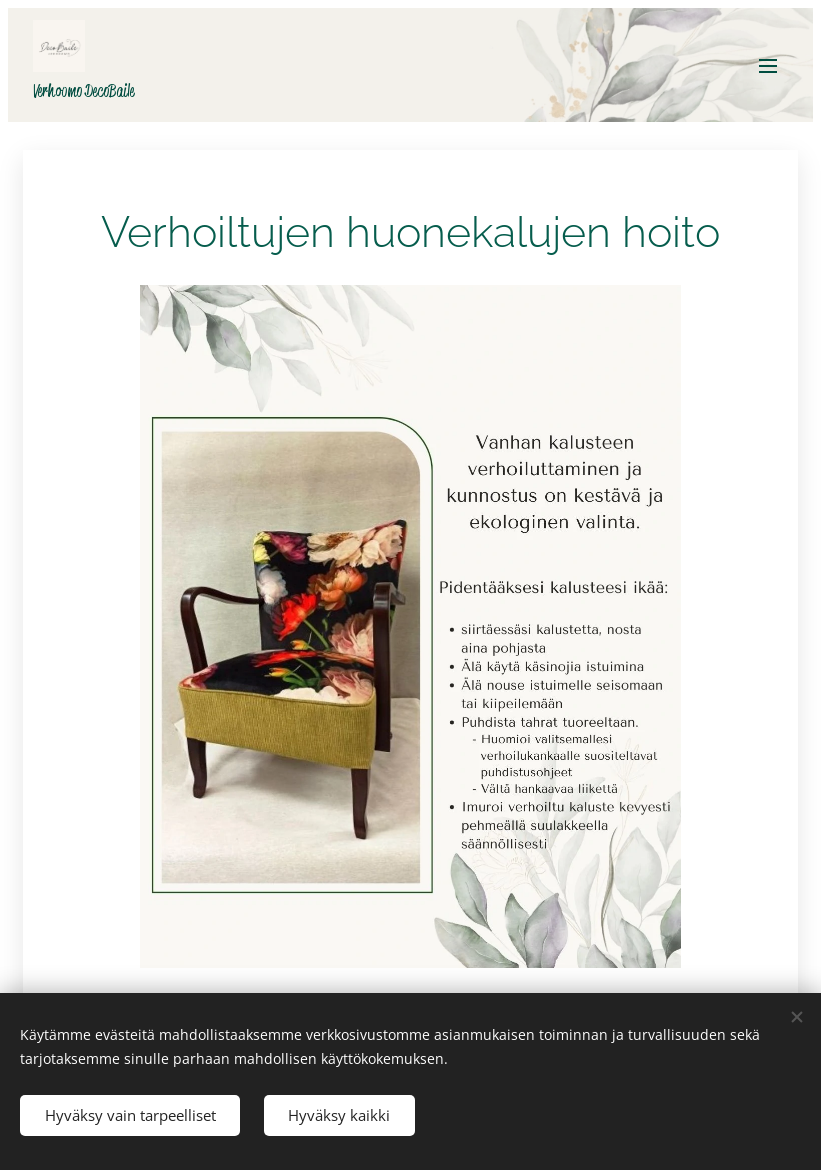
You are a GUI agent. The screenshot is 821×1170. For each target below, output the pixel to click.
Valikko (768, 66)
